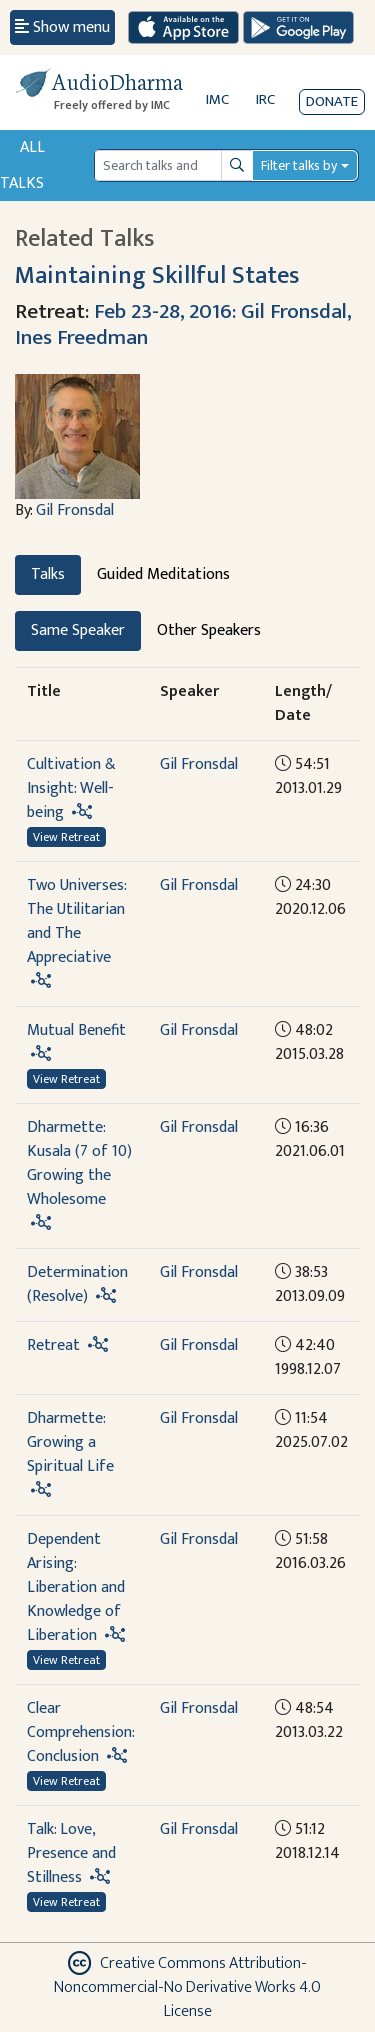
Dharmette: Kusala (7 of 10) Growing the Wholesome (79, 1163)
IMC (217, 99)
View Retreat (66, 837)
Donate (332, 101)
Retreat (53, 1345)
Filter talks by (299, 165)
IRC (265, 99)
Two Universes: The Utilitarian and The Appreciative (76, 921)
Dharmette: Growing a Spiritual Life (70, 1442)
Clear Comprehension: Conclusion (80, 1732)
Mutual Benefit (76, 1030)
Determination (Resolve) (77, 1284)
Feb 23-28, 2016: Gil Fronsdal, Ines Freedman (183, 324)
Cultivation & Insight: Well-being (71, 788)
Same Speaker (78, 630)
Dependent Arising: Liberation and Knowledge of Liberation (76, 1587)
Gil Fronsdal (75, 510)
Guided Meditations (163, 574)
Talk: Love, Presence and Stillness (71, 1853)
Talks (48, 574)
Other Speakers (209, 630)
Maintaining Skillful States (157, 275)
